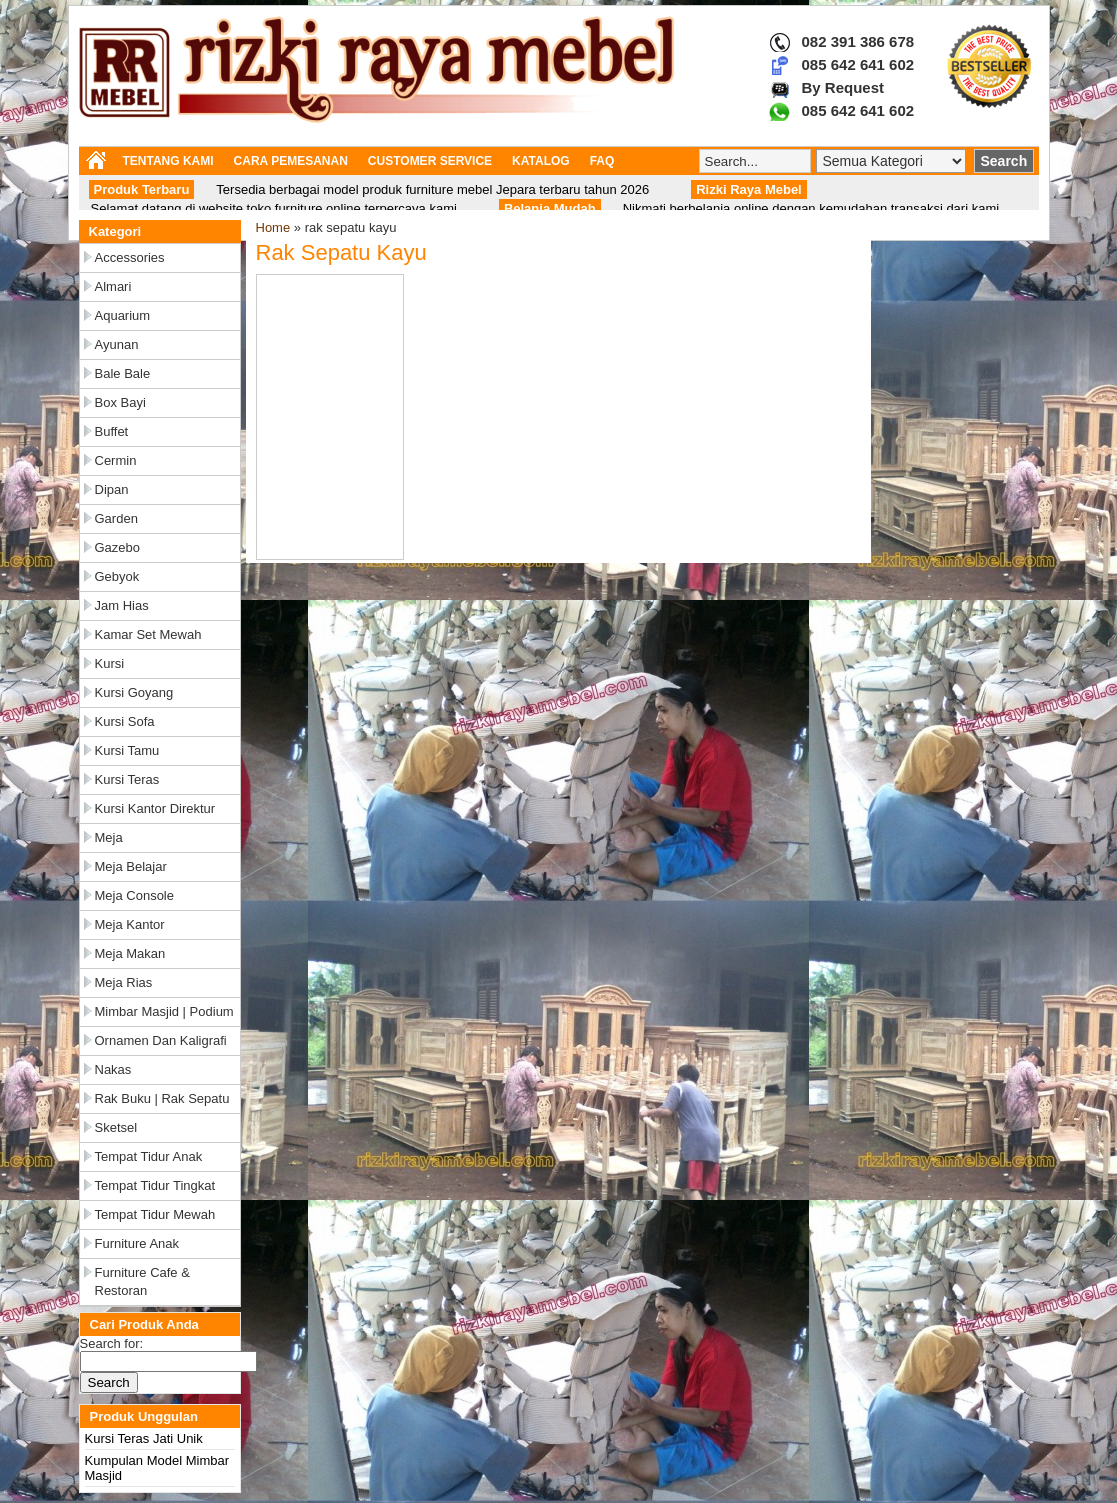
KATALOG (541, 161)
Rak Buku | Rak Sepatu (162, 1098)
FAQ (602, 161)
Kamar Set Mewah (148, 634)
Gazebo (118, 547)
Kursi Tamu (127, 750)
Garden (116, 518)
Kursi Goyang (134, 692)
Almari (113, 286)
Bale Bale (123, 373)
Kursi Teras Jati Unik (144, 1438)
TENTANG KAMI (168, 161)
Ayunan (117, 344)
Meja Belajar (131, 866)
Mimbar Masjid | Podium (164, 1011)
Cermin (116, 460)
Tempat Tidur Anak (149, 1156)
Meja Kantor (130, 924)
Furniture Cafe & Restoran (142, 1281)
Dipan (112, 489)
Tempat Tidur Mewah (155, 1214)
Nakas (113, 1069)
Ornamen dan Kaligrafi (161, 1040)
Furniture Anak (137, 1243)
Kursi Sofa (125, 721)
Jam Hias (122, 605)
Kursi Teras (127, 779)
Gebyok (117, 576)
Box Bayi (120, 402)
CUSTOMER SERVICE (430, 161)
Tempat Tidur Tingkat (155, 1185)
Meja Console (135, 895)
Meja (109, 837)
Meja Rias (124, 982)
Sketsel (116, 1127)
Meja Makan (130, 953)
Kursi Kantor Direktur (155, 808)
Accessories (130, 257)
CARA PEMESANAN (291, 161)
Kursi (110, 663)
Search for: (112, 1343)
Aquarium (123, 315)
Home (273, 227)
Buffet (112, 431)
